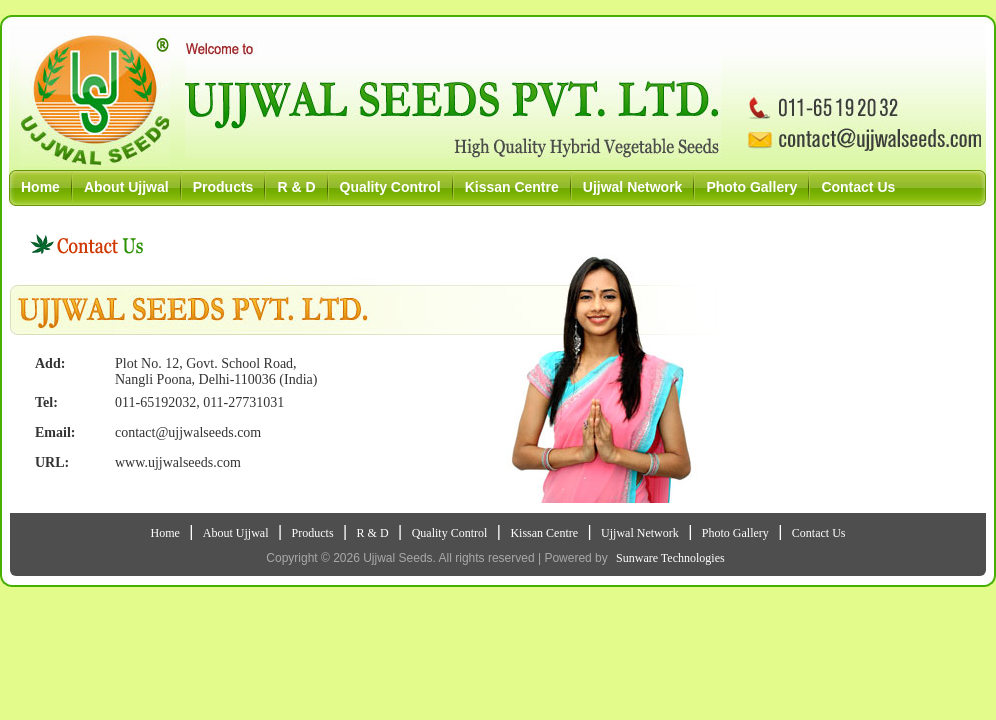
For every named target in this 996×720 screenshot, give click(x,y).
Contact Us (858, 187)
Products (223, 187)
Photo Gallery (751, 187)
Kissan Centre (512, 187)
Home (40, 187)
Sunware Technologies (670, 558)
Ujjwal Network (633, 187)
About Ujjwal (126, 187)
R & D (296, 187)
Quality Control (390, 187)
